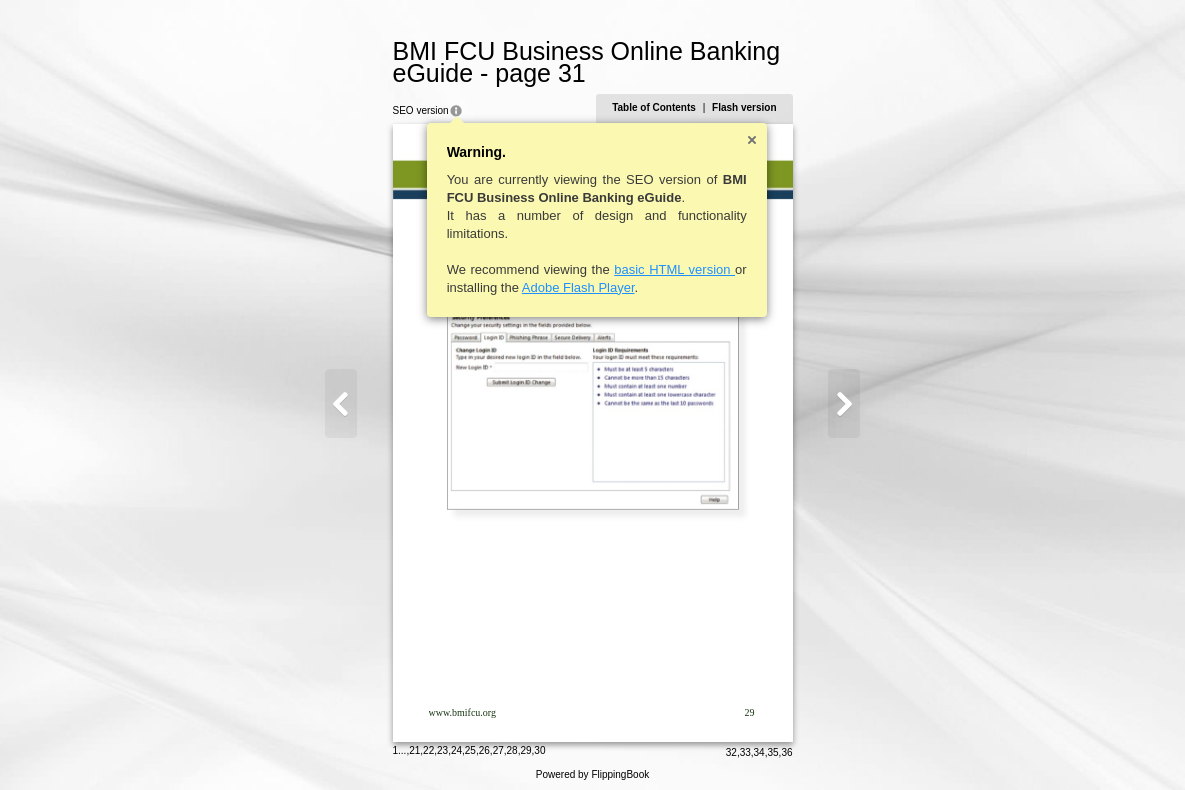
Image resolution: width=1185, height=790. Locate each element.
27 (500, 744)
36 (784, 746)
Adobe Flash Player (580, 287)
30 (541, 744)
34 (757, 746)
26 (486, 744)
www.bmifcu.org (465, 712)
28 (514, 744)
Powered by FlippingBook (592, 768)
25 (472, 744)
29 (527, 744)
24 (458, 744)
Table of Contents (652, 107)
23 (444, 744)
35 (770, 746)
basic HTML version (676, 269)
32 (729, 746)
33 (743, 746)
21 (416, 744)
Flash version (742, 107)
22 (430, 744)
